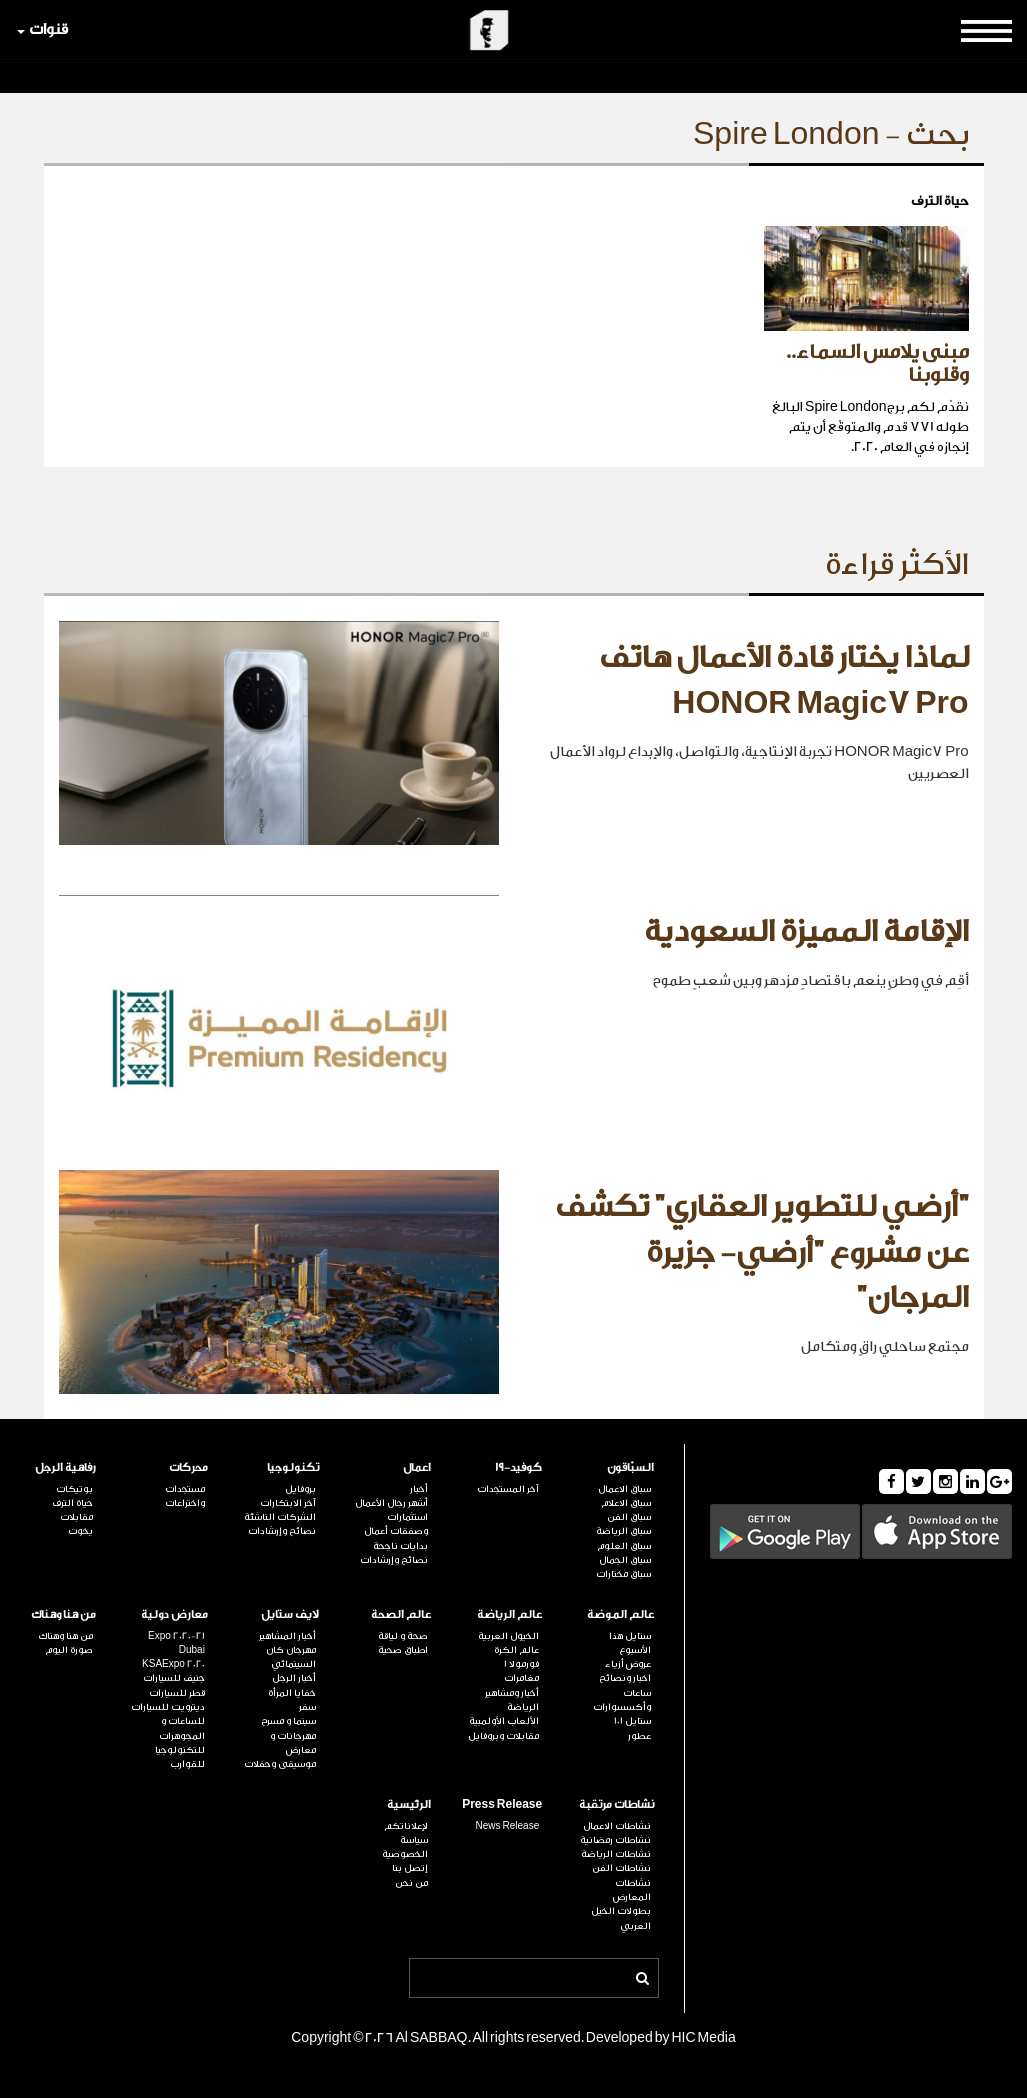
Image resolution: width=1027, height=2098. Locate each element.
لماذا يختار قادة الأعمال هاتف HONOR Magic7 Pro (784, 681)
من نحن (411, 1883)
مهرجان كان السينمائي (291, 1657)
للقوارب (187, 1764)
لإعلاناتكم (406, 1826)
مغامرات (521, 1678)
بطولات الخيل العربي (621, 1918)
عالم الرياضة (509, 1614)
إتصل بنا (410, 1868)
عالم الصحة (401, 1614)
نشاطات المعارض (632, 1890)
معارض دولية (174, 1614)
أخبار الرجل (294, 1678)
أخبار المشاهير (287, 1636)
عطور (639, 1736)
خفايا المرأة (292, 1693)
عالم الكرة (516, 1650)
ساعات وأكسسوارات (622, 1700)
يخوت (80, 1531)
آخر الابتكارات (288, 1503)
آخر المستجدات (508, 1489)
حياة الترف (72, 1503)
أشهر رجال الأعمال (391, 1503)
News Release (508, 1826)
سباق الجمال (625, 1560)
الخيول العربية (508, 1636)
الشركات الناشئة (280, 1517)
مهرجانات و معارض (293, 1743)
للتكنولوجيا (180, 1750)
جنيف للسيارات (174, 1678)
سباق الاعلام (626, 1503)
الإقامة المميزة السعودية (806, 932)
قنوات (42, 29)
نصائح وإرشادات (394, 1560)
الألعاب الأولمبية (504, 1721)
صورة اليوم (69, 1650)
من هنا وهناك (63, 1614)
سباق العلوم (624, 1546)
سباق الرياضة (623, 1531)
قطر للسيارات (177, 1693)
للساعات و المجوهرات (182, 1728)
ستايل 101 (632, 1721)
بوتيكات (74, 1489)
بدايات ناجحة (400, 1546)
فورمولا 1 (521, 1664)
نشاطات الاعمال (617, 1826)
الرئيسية (409, 1804)
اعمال (417, 1467)
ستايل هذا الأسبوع (630, 1643)
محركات (188, 1467)
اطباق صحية (403, 1650)
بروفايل (300, 1489)
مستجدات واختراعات (185, 1496)
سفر (307, 1707)
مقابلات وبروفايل (503, 1736)
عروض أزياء (628, 1664)
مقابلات (76, 1517)
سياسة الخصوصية (405, 1847)
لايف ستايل (290, 1614)
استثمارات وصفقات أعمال (396, 1524)
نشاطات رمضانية (615, 1840)
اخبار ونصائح (625, 1678)
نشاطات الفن (621, 1868)
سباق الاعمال (624, 1489)
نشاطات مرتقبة (616, 1804)
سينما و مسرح (288, 1721)
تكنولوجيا (293, 1467)
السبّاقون (630, 1467)
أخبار (419, 1489)
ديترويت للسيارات (168, 1707)
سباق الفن (629, 1517)
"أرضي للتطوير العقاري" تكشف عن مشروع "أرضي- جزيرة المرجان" (762, 1252)
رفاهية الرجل (65, 1467)
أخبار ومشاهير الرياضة (512, 1700)
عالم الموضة (620, 1614)
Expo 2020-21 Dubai (176, 1643)
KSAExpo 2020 (173, 1664)
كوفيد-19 (518, 1467)
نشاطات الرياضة (616, 1854)
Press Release (502, 1804)
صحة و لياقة (403, 1636)
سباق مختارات (623, 1574)
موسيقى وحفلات (280, 1764)
